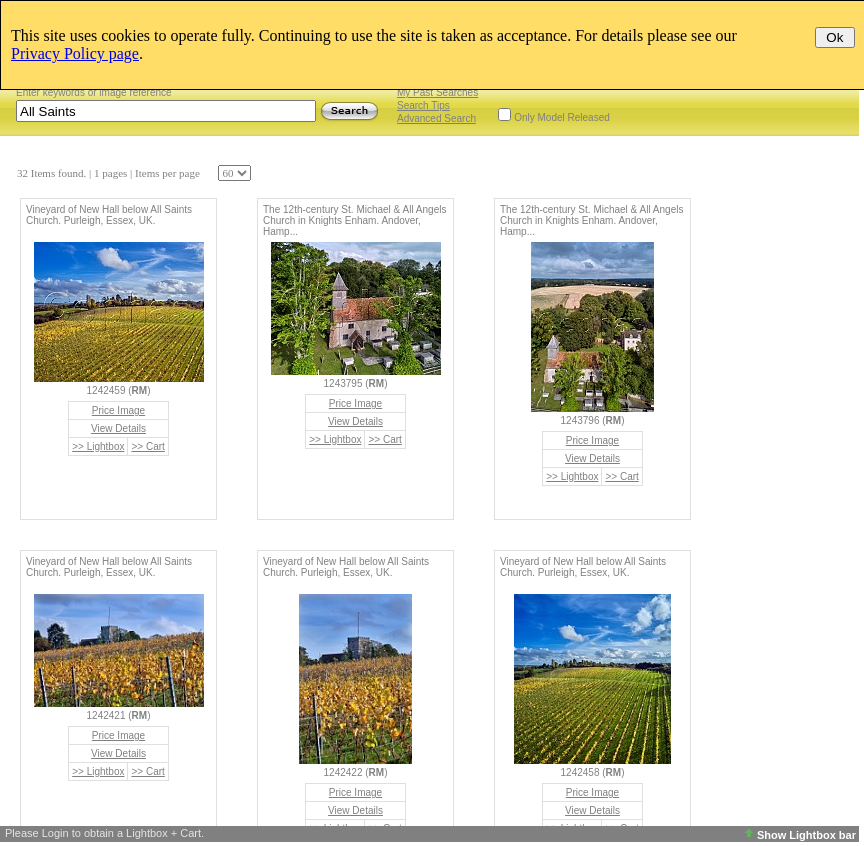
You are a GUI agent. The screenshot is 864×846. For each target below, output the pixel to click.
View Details (118, 428)
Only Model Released (562, 117)
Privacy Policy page (75, 53)
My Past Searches (437, 92)
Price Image (118, 410)
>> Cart (147, 446)
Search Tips (423, 105)
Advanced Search (436, 118)
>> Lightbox (98, 446)
